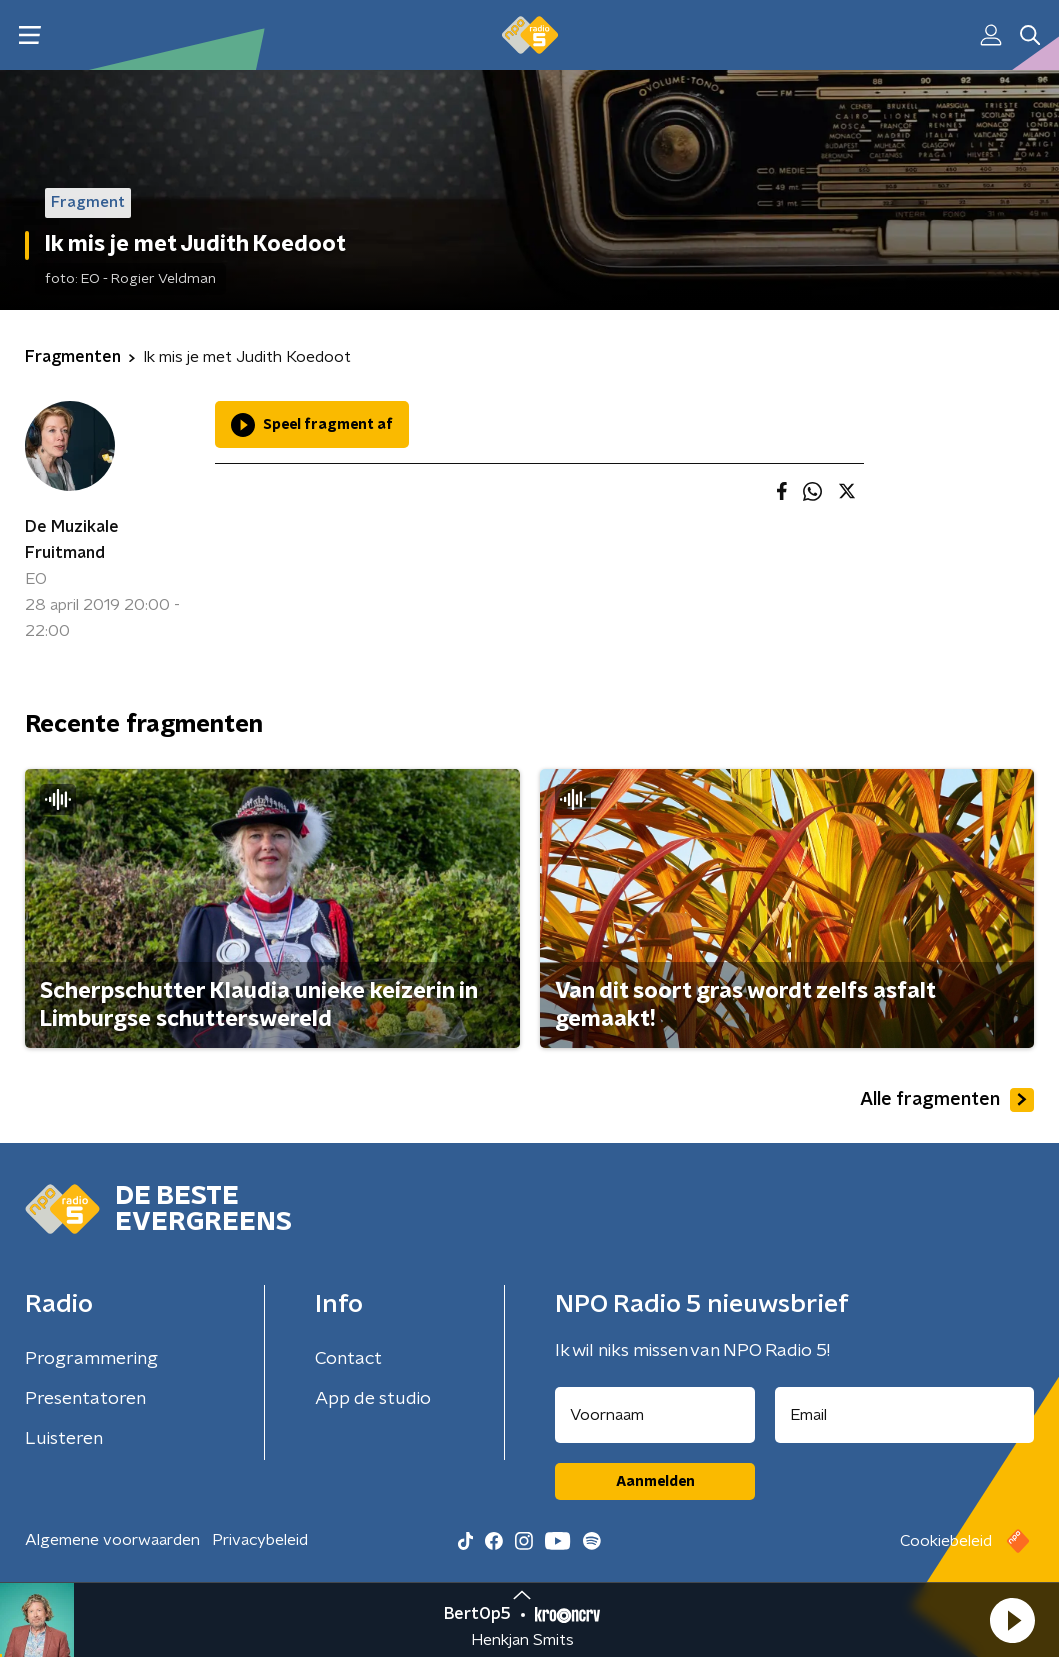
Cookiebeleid (946, 1541)
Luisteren (64, 1439)
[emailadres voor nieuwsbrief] (904, 1415)
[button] (1012, 1620)
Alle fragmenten (947, 1100)
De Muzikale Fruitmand (72, 540)
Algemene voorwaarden (112, 1540)
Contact (348, 1359)
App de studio (373, 1399)
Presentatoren (85, 1399)
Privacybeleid (260, 1540)
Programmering (91, 1359)
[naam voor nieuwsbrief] (655, 1415)
